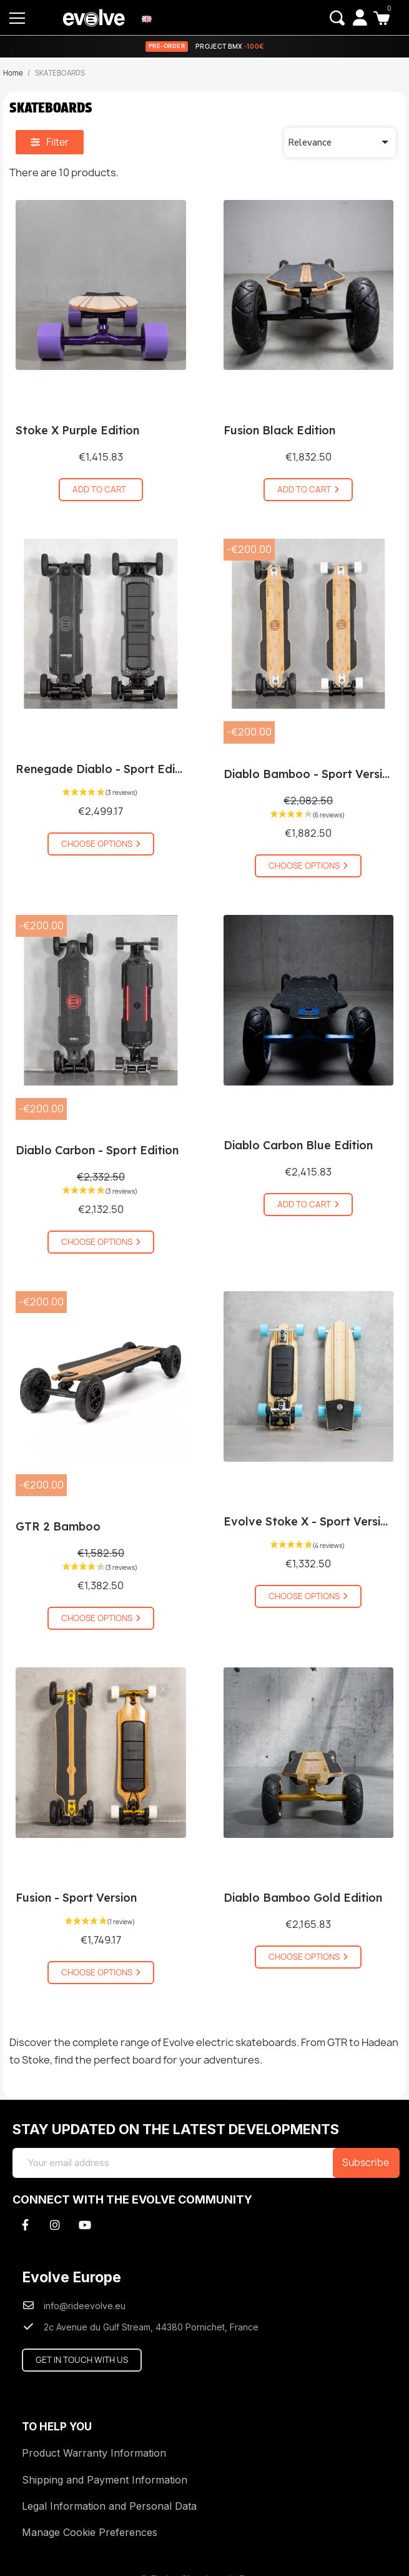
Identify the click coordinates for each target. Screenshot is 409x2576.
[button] (337, 18)
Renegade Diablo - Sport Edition (106, 769)
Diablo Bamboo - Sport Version (310, 774)
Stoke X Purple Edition (77, 430)
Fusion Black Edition (279, 430)
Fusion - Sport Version (76, 1897)
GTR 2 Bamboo (58, 1526)
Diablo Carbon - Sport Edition (97, 1150)
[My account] (360, 17)
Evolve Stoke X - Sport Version (309, 1521)
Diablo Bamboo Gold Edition (303, 1897)
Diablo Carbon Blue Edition (298, 1145)
